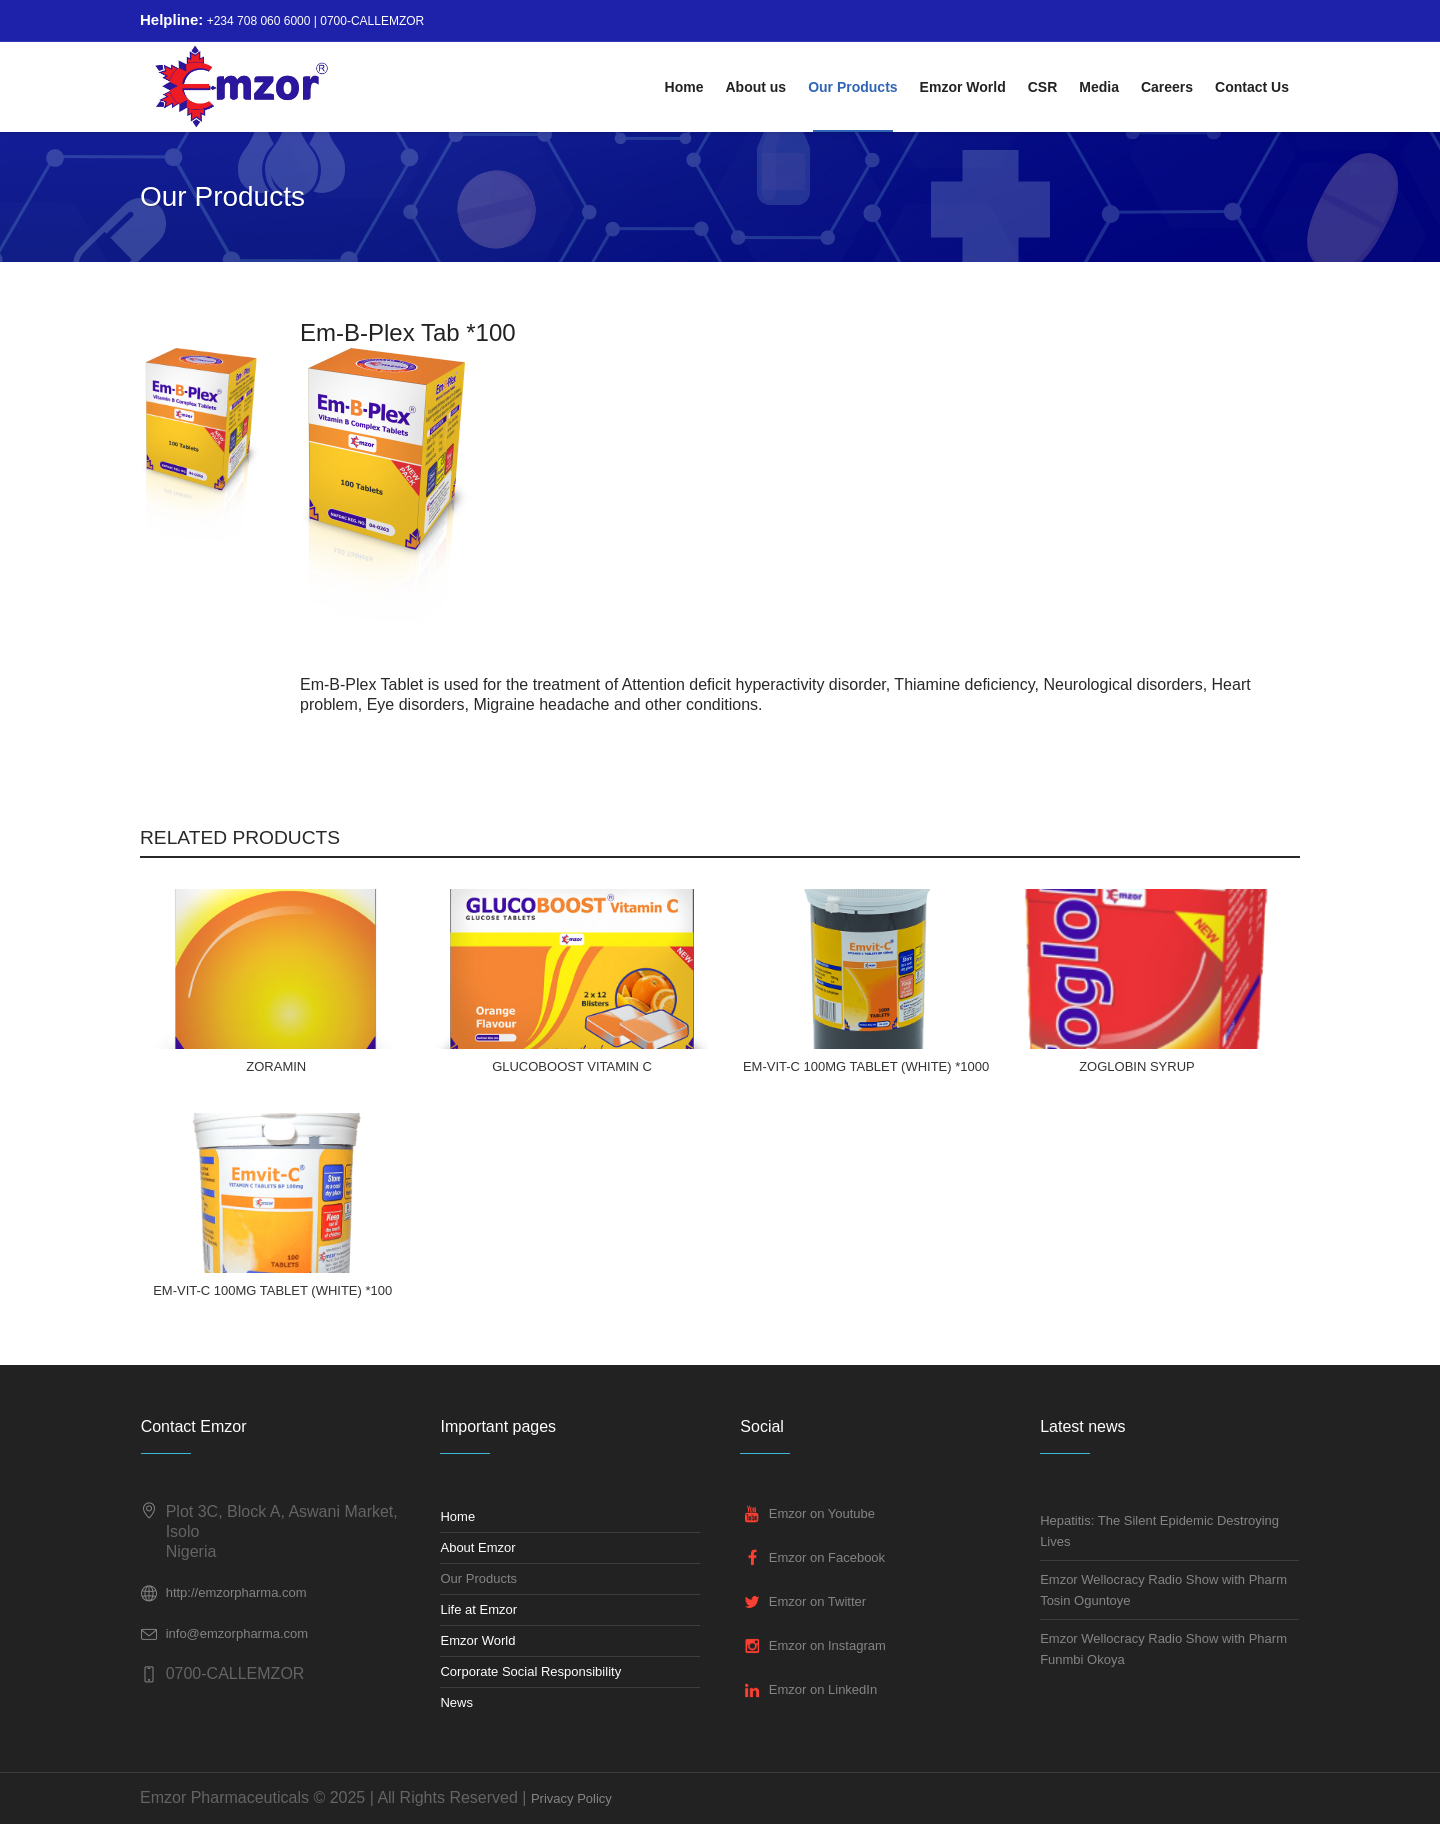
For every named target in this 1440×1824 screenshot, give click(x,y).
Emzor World (477, 1640)
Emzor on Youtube (822, 1513)
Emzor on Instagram (827, 1645)
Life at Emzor (478, 1609)
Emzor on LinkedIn (823, 1689)
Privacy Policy (571, 1798)
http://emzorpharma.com (236, 1592)
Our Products (478, 1578)
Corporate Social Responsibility (530, 1671)
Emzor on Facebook (827, 1557)
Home (457, 1516)
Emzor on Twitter (817, 1601)
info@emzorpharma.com (237, 1633)
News (456, 1702)
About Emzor (477, 1547)
